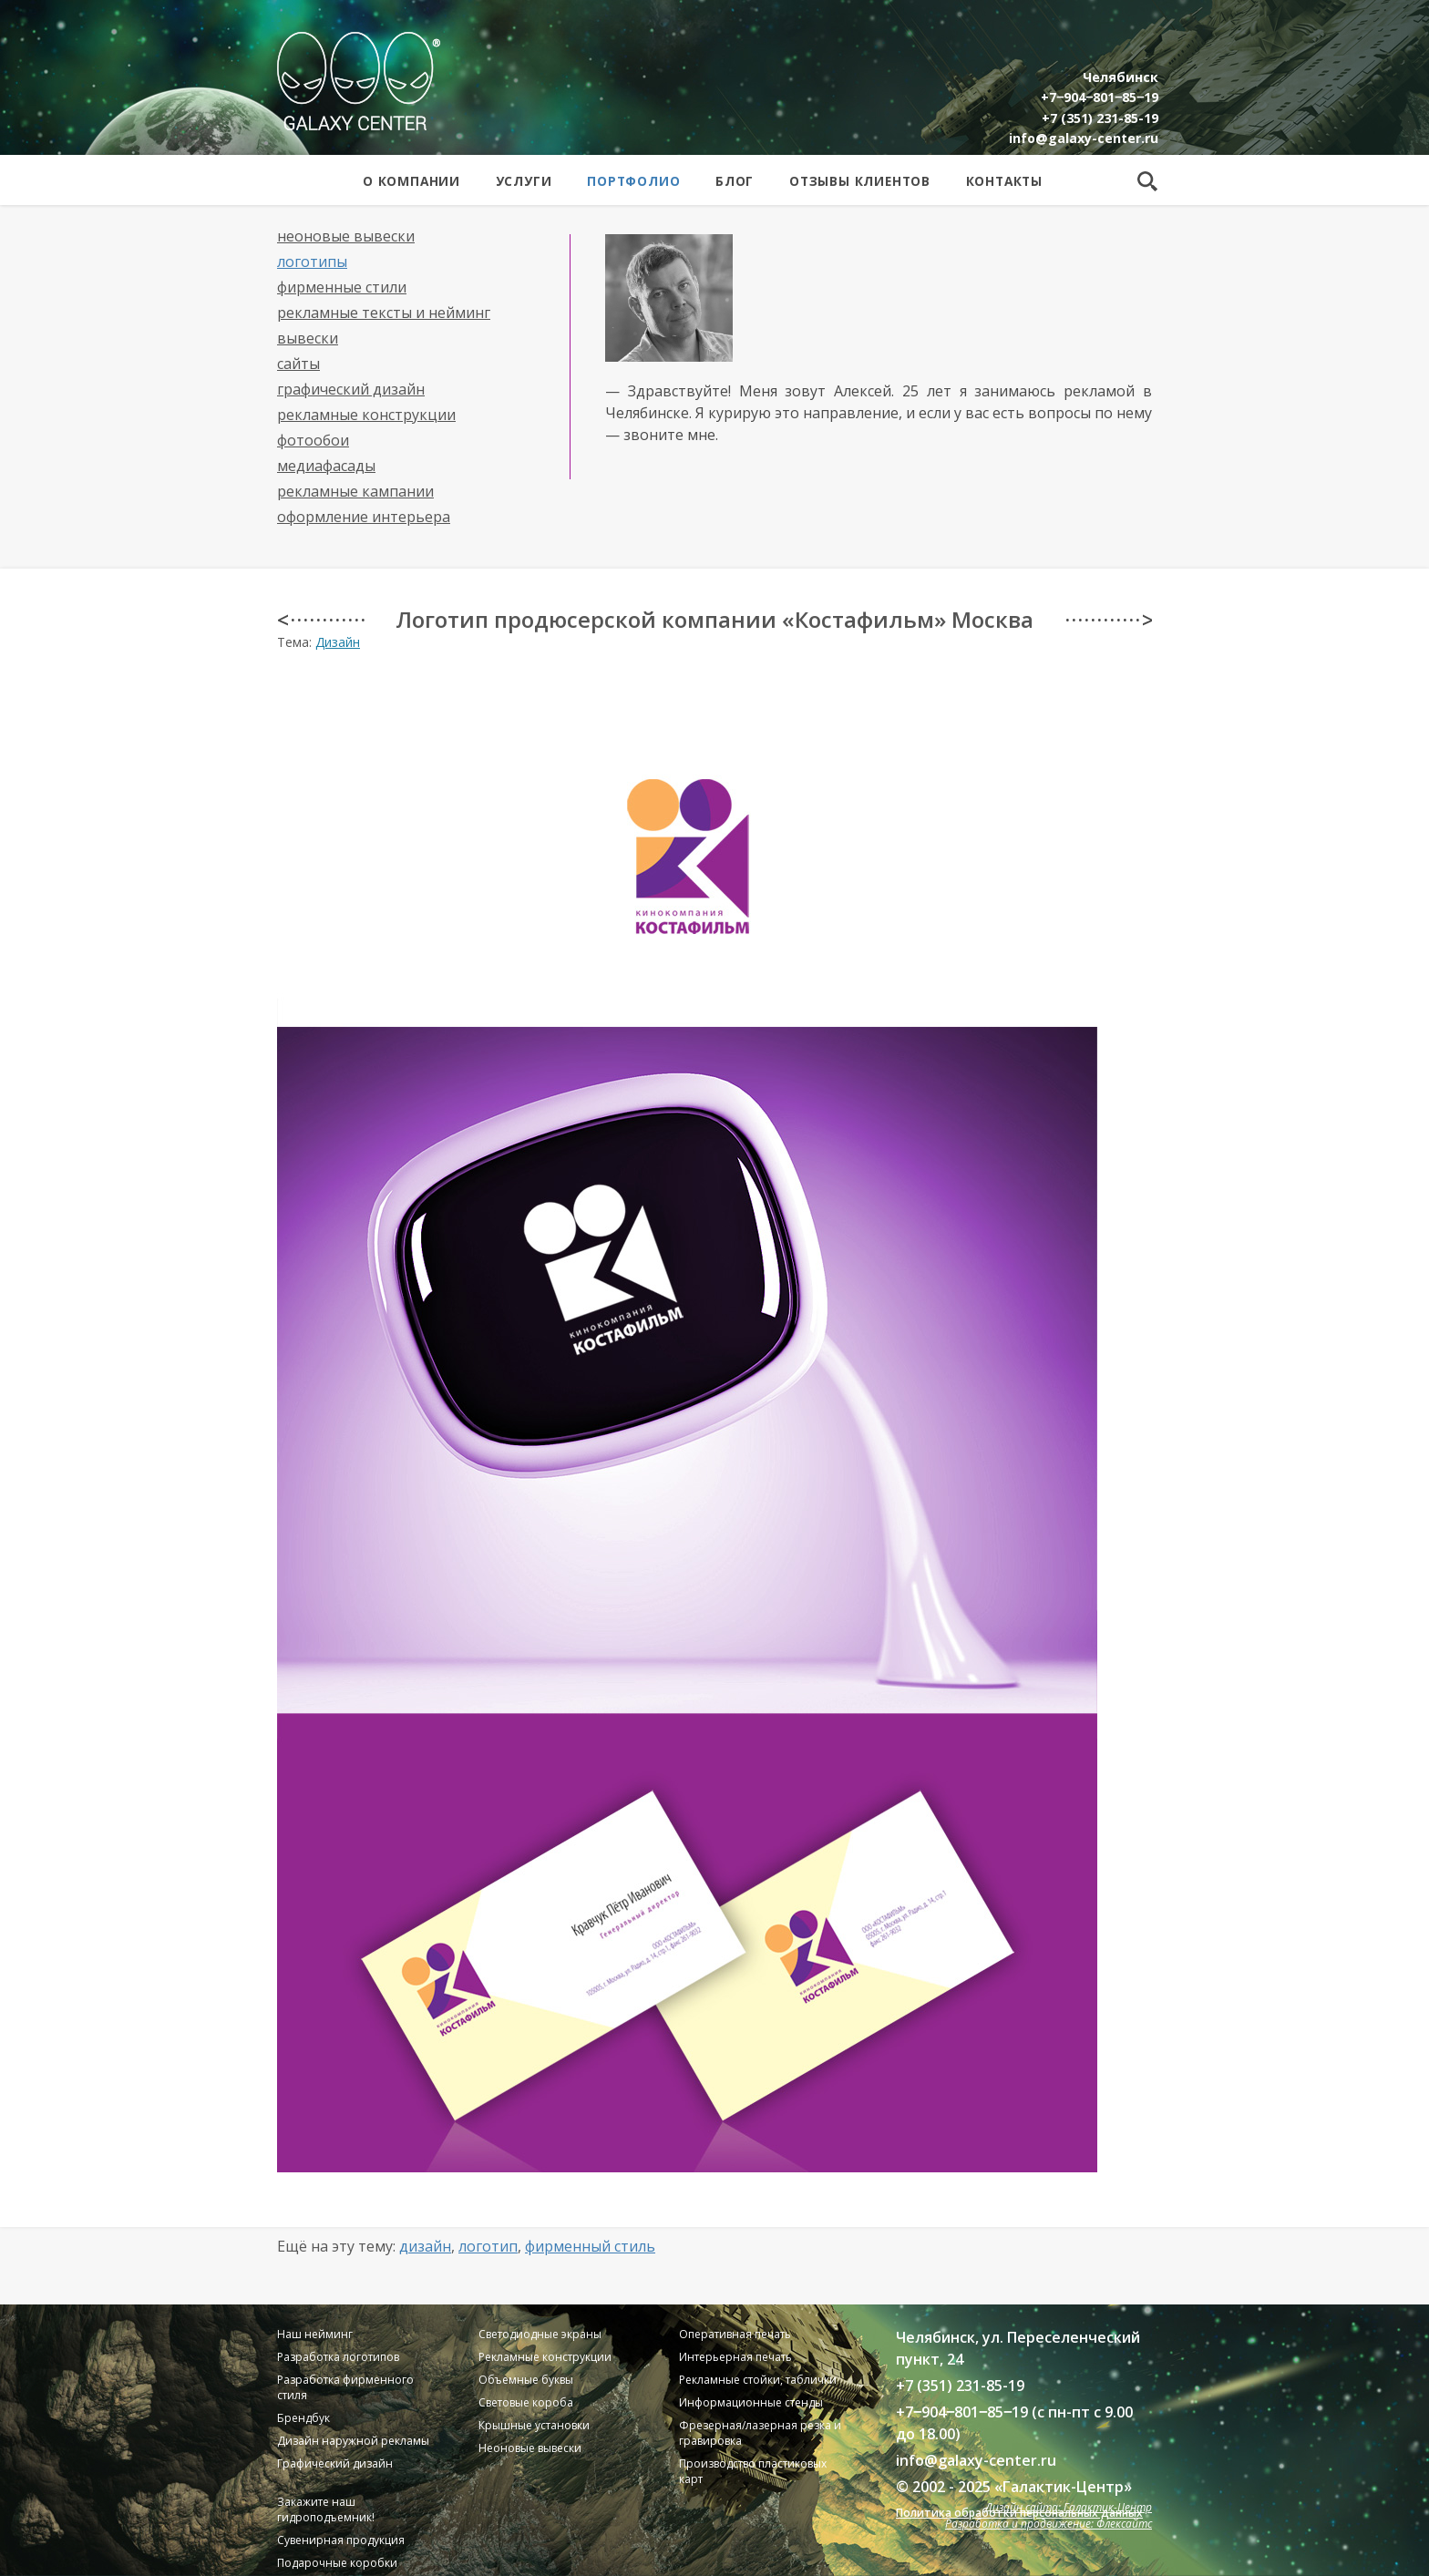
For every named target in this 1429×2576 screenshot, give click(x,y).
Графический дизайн (351, 389)
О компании (411, 181)
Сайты (298, 364)
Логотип (488, 2246)
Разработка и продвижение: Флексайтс (1048, 2523)
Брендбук (303, 2418)
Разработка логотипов (338, 2357)
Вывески (307, 338)
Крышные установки (534, 2425)
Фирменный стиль (590, 2246)
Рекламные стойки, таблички (758, 2379)
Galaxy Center (358, 81)
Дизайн (337, 642)
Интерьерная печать (735, 2357)
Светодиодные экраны (539, 2334)
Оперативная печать (735, 2334)
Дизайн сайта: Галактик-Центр (1068, 2507)
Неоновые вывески (346, 236)
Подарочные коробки (337, 2563)
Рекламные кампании (355, 491)
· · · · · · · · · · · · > (1108, 619)
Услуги (524, 181)
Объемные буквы (525, 2379)
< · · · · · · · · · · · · (320, 619)
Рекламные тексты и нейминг (383, 313)
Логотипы (312, 261)
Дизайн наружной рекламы (353, 2440)
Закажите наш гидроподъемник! (326, 2509)
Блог (734, 181)
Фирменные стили (341, 287)
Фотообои (313, 440)
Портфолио (633, 181)
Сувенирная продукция (341, 2540)
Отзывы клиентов (859, 181)
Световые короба (525, 2402)
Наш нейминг (315, 2334)
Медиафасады (326, 466)
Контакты (1004, 181)
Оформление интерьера (363, 517)
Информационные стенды (751, 2402)
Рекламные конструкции (366, 415)
